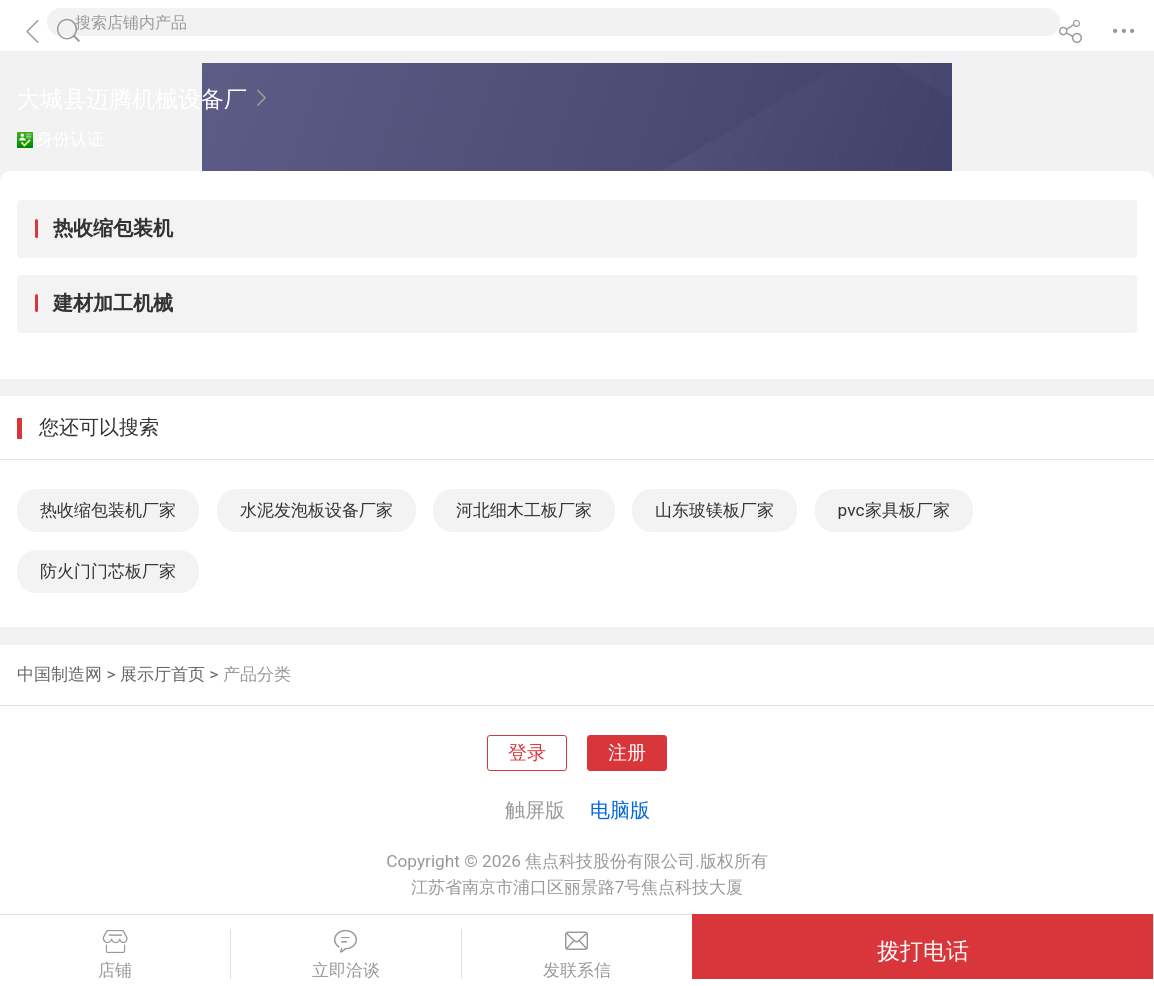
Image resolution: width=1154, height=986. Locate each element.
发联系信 (577, 955)
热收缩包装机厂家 (108, 510)
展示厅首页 (162, 674)
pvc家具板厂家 (894, 510)
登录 (527, 753)
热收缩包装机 (113, 228)
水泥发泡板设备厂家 (316, 510)
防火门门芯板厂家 (108, 571)
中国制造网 (59, 674)
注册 (627, 753)
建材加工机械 (113, 303)
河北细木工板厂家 (524, 510)
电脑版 (620, 810)
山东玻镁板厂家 (714, 510)
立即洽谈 (346, 955)
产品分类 (257, 674)
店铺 (115, 955)
